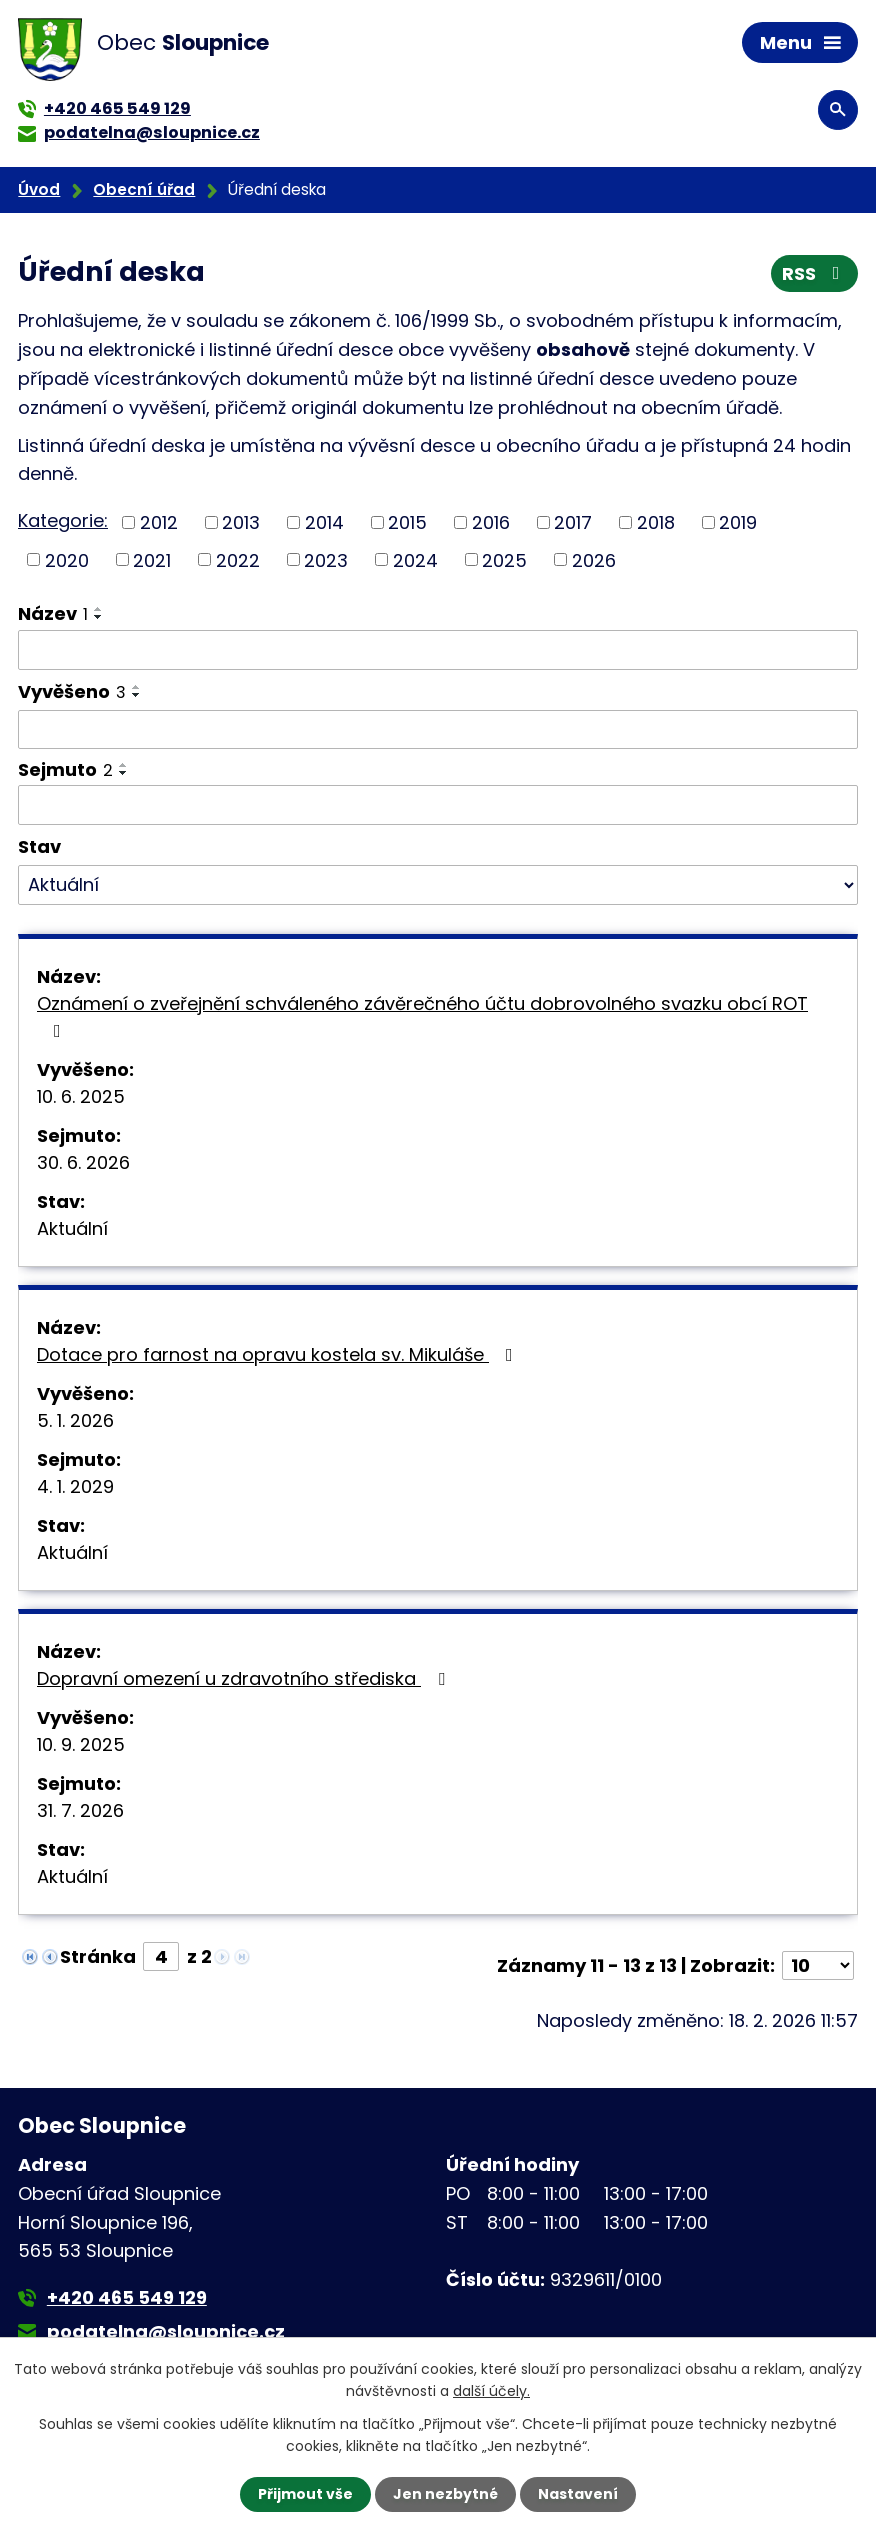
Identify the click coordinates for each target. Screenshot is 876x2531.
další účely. (491, 2391)
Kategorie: (63, 520)
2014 (324, 522)
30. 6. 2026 (83, 1162)
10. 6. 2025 (81, 1096)
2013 (241, 522)
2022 (238, 559)
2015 (407, 522)
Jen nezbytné (445, 2494)
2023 (326, 559)
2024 (415, 559)
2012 (159, 522)
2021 (152, 559)
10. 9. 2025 (81, 1744)
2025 (504, 559)
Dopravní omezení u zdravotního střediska (245, 1678)
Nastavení (578, 2494)
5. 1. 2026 (75, 1420)
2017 (573, 522)
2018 (656, 522)
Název (53, 613)
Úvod (39, 189)
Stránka (98, 1956)
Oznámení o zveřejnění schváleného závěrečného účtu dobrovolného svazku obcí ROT (422, 1015)
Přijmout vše (305, 2494)
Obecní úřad (144, 189)
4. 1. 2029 (75, 1486)
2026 (594, 559)
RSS (815, 273)
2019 (738, 522)
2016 (491, 522)
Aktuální (72, 1228)
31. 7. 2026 (80, 1810)
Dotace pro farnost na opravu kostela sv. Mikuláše (279, 1354)
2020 (67, 559)
